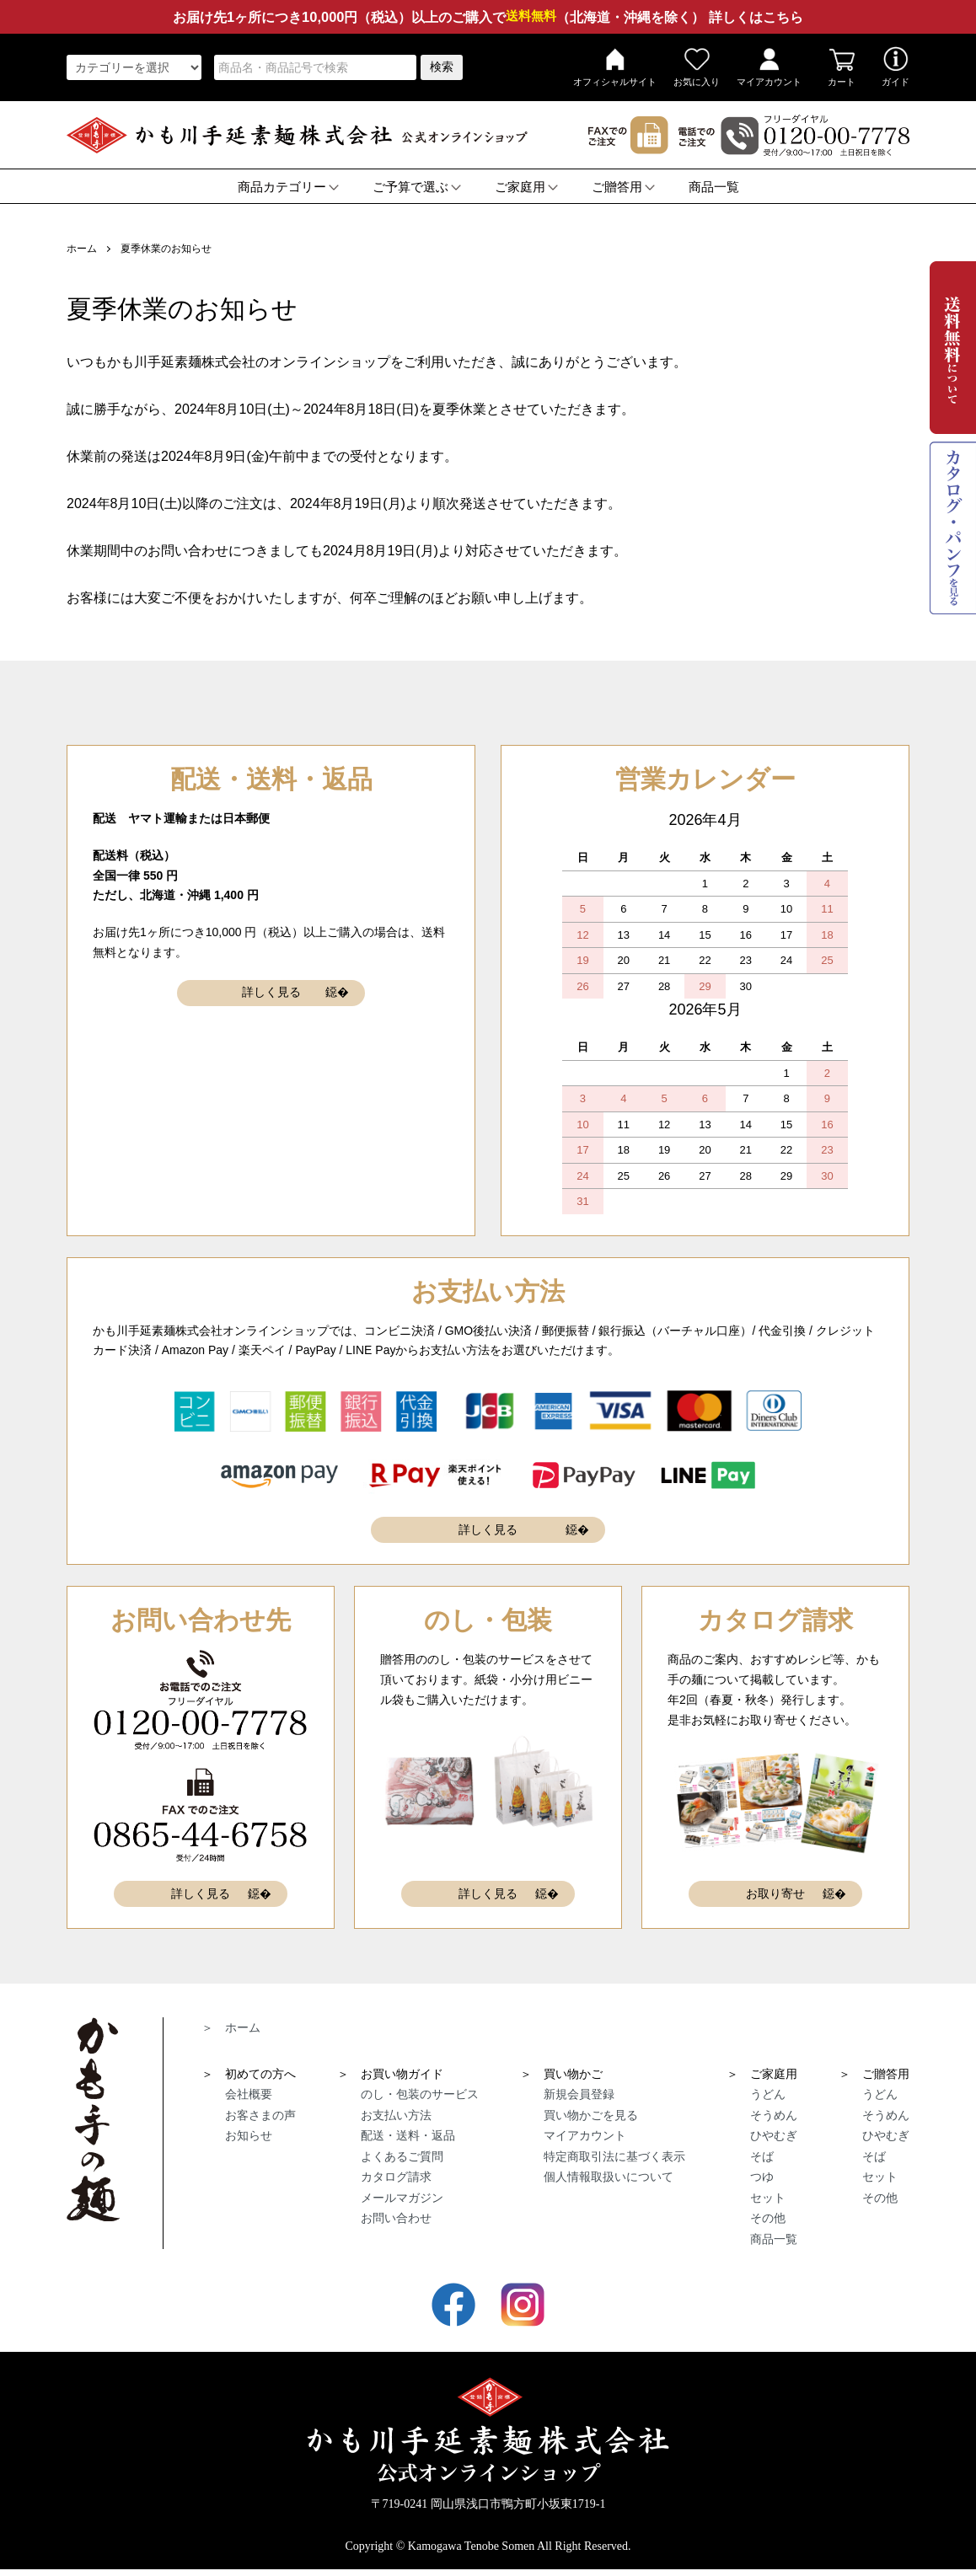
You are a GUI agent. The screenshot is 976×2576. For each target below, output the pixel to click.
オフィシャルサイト (615, 66)
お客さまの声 (260, 2113)
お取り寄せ (775, 1892)
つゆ (762, 2175)
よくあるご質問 (402, 2154)
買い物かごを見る (591, 2113)
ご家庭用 (526, 187)
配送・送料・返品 (408, 2133)
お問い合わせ (396, 2216)
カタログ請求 (396, 2175)
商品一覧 (714, 187)
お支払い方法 (396, 2113)
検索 (441, 67)
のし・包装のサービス (420, 2092)
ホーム (82, 248)
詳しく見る (271, 992)
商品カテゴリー (288, 187)
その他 (768, 2216)
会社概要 (248, 2092)
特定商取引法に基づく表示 (614, 2154)
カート (841, 66)
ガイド (895, 66)
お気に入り (696, 66)
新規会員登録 (579, 2092)
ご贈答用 (623, 187)
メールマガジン (402, 2196)
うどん (768, 2092)
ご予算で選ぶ (417, 187)
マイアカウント (769, 66)
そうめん (773, 2113)
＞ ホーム (230, 2025)
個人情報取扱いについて (608, 2175)
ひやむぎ (773, 2133)
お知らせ (248, 2133)
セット (768, 2196)
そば (762, 2154)
